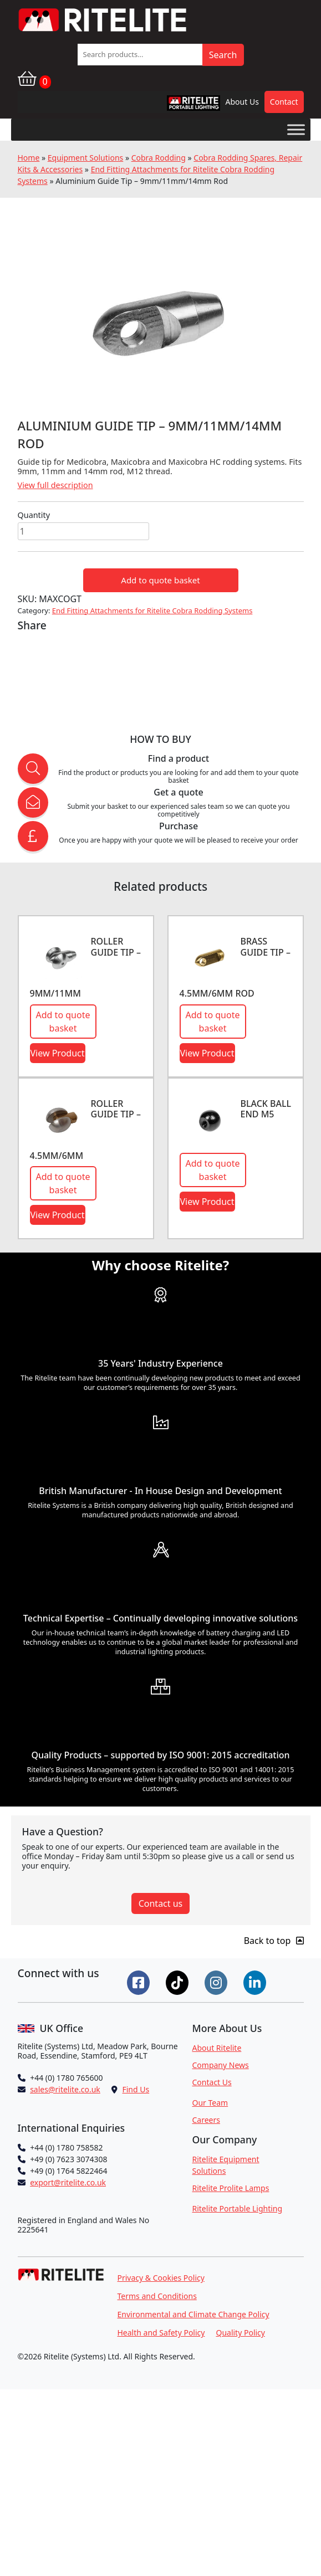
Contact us (161, 1903)
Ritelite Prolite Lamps (230, 2188)
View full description (55, 485)
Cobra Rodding (158, 157)
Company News (220, 2065)
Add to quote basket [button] (63, 1021)
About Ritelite (217, 2048)
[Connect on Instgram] (217, 1981)
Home (29, 157)
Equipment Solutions (86, 157)
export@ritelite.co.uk (68, 2182)
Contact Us (212, 2082)
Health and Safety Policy (161, 2332)
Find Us (135, 2089)
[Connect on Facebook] (139, 1981)
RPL (179, 106)
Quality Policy (240, 2332)
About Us (242, 101)
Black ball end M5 (266, 1108)
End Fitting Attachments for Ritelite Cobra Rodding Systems (152, 610)
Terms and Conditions (157, 2296)
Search (223, 55)
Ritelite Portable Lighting (237, 2208)
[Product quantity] (83, 531)
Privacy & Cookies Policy (161, 2277)
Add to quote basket (160, 580)
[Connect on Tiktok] (178, 1981)
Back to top (274, 1940)
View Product (57, 1053)
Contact (284, 101)
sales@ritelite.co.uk (65, 2089)
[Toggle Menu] (296, 129)
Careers (206, 2120)
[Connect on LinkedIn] (256, 1981)
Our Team (210, 2102)
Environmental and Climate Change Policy (193, 2314)
